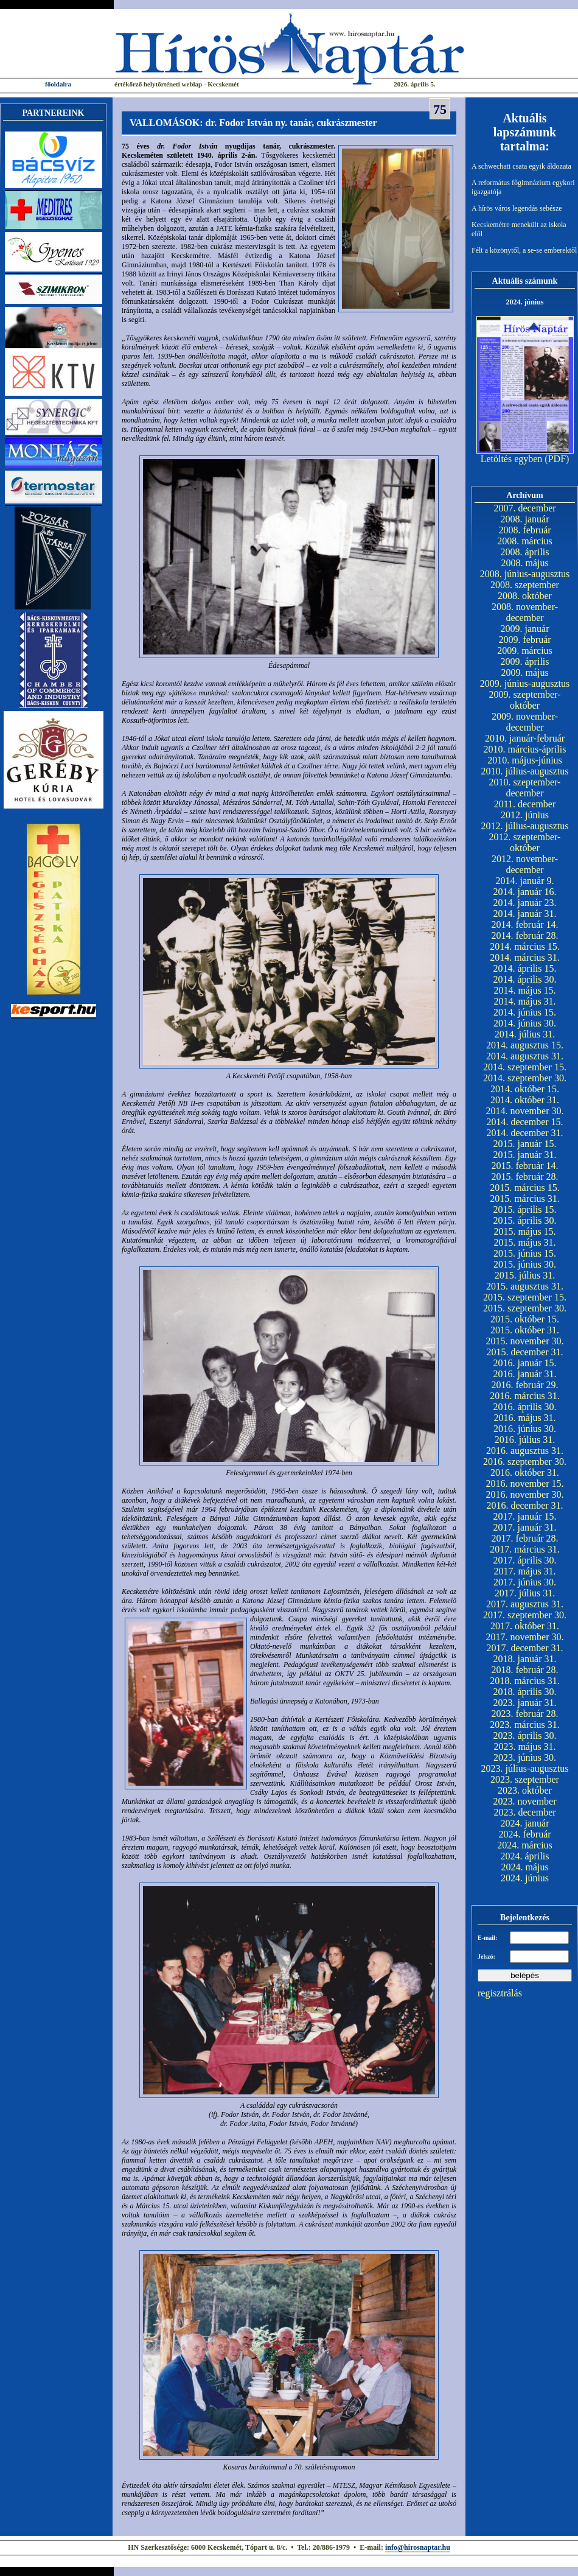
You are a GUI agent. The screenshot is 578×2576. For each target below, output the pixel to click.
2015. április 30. (525, 1220)
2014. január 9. (525, 881)
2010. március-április (525, 749)
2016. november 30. (525, 1494)
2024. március (524, 1845)
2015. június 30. (524, 1264)
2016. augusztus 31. (524, 1450)
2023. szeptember (524, 1779)
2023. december (524, 1812)
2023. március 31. (525, 1724)
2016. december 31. (524, 1505)
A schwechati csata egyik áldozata (521, 166)
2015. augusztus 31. (524, 1286)
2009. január (525, 628)
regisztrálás (500, 1993)
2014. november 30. (525, 1111)
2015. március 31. (525, 1198)
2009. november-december (525, 721)
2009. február (524, 639)
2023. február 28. (524, 1713)
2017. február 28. (524, 1538)
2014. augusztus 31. (524, 1056)
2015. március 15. (525, 1187)
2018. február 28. (524, 1670)
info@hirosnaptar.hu (417, 2547)
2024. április (525, 1856)
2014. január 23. (525, 902)
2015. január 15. (525, 1144)
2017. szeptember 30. (524, 1615)
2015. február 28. (524, 1176)
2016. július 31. (525, 1439)
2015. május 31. (524, 1242)
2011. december (525, 804)
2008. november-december (525, 612)
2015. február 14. (524, 1165)
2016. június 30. (524, 1428)
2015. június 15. (524, 1253)
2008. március (524, 541)
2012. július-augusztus (525, 826)
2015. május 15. (524, 1231)
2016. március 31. (525, 1396)
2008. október (525, 596)
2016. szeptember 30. (524, 1461)
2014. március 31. (525, 957)
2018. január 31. (525, 1659)
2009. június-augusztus (525, 683)
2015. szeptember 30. (524, 1308)
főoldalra (58, 84)
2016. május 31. (524, 1418)
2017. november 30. (525, 1637)
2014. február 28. (524, 935)
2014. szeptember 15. (524, 1067)
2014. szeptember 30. (524, 1078)
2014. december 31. (524, 1133)
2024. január (525, 1823)
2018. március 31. (525, 1681)
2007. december (524, 508)
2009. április (525, 661)
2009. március (524, 650)
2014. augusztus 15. (524, 1045)
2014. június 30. (524, 1023)
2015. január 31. (525, 1154)
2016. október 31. (524, 1472)
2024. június (525, 1878)
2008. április (525, 552)
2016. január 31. (525, 1374)
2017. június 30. (524, 1582)
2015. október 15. (524, 1319)
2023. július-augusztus (525, 1768)
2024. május (524, 1867)
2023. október (525, 1790)
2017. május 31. (524, 1571)
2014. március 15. (525, 946)
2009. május (524, 672)
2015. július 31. (525, 1275)
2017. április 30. (525, 1560)
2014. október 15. (524, 1089)
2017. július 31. (525, 1593)
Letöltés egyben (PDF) (525, 459)
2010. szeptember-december (525, 787)
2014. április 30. (525, 979)
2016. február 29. (524, 1385)
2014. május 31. (524, 1001)
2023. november (525, 1801)
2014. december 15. (524, 1122)
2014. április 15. (525, 968)
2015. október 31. (524, 1330)
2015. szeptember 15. (524, 1297)
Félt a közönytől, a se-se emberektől (524, 250)
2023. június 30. (524, 1757)
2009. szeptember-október (525, 700)
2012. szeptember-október (525, 842)
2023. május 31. (524, 1746)
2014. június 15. (524, 1012)
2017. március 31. (525, 1549)
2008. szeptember (524, 585)
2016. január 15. (525, 1363)
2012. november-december (525, 864)
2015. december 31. (524, 1352)
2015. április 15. (525, 1209)
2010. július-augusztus (525, 771)
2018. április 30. (525, 1691)
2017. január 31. (525, 1527)
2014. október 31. (524, 1100)
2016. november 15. (525, 1483)
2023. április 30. (525, 1735)
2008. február (524, 530)
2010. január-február (525, 738)
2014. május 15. (524, 990)
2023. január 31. (525, 1702)
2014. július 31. (525, 1034)
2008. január (525, 519)
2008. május (524, 563)
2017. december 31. (524, 1648)
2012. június (525, 815)
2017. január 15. (525, 1516)
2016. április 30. (525, 1407)
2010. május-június (524, 760)
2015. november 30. (525, 1341)
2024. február (524, 1834)
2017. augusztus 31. (524, 1604)
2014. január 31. (525, 913)
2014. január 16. (525, 891)
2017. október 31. (524, 1626)
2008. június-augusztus (525, 574)
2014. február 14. (524, 924)
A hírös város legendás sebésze (517, 208)
